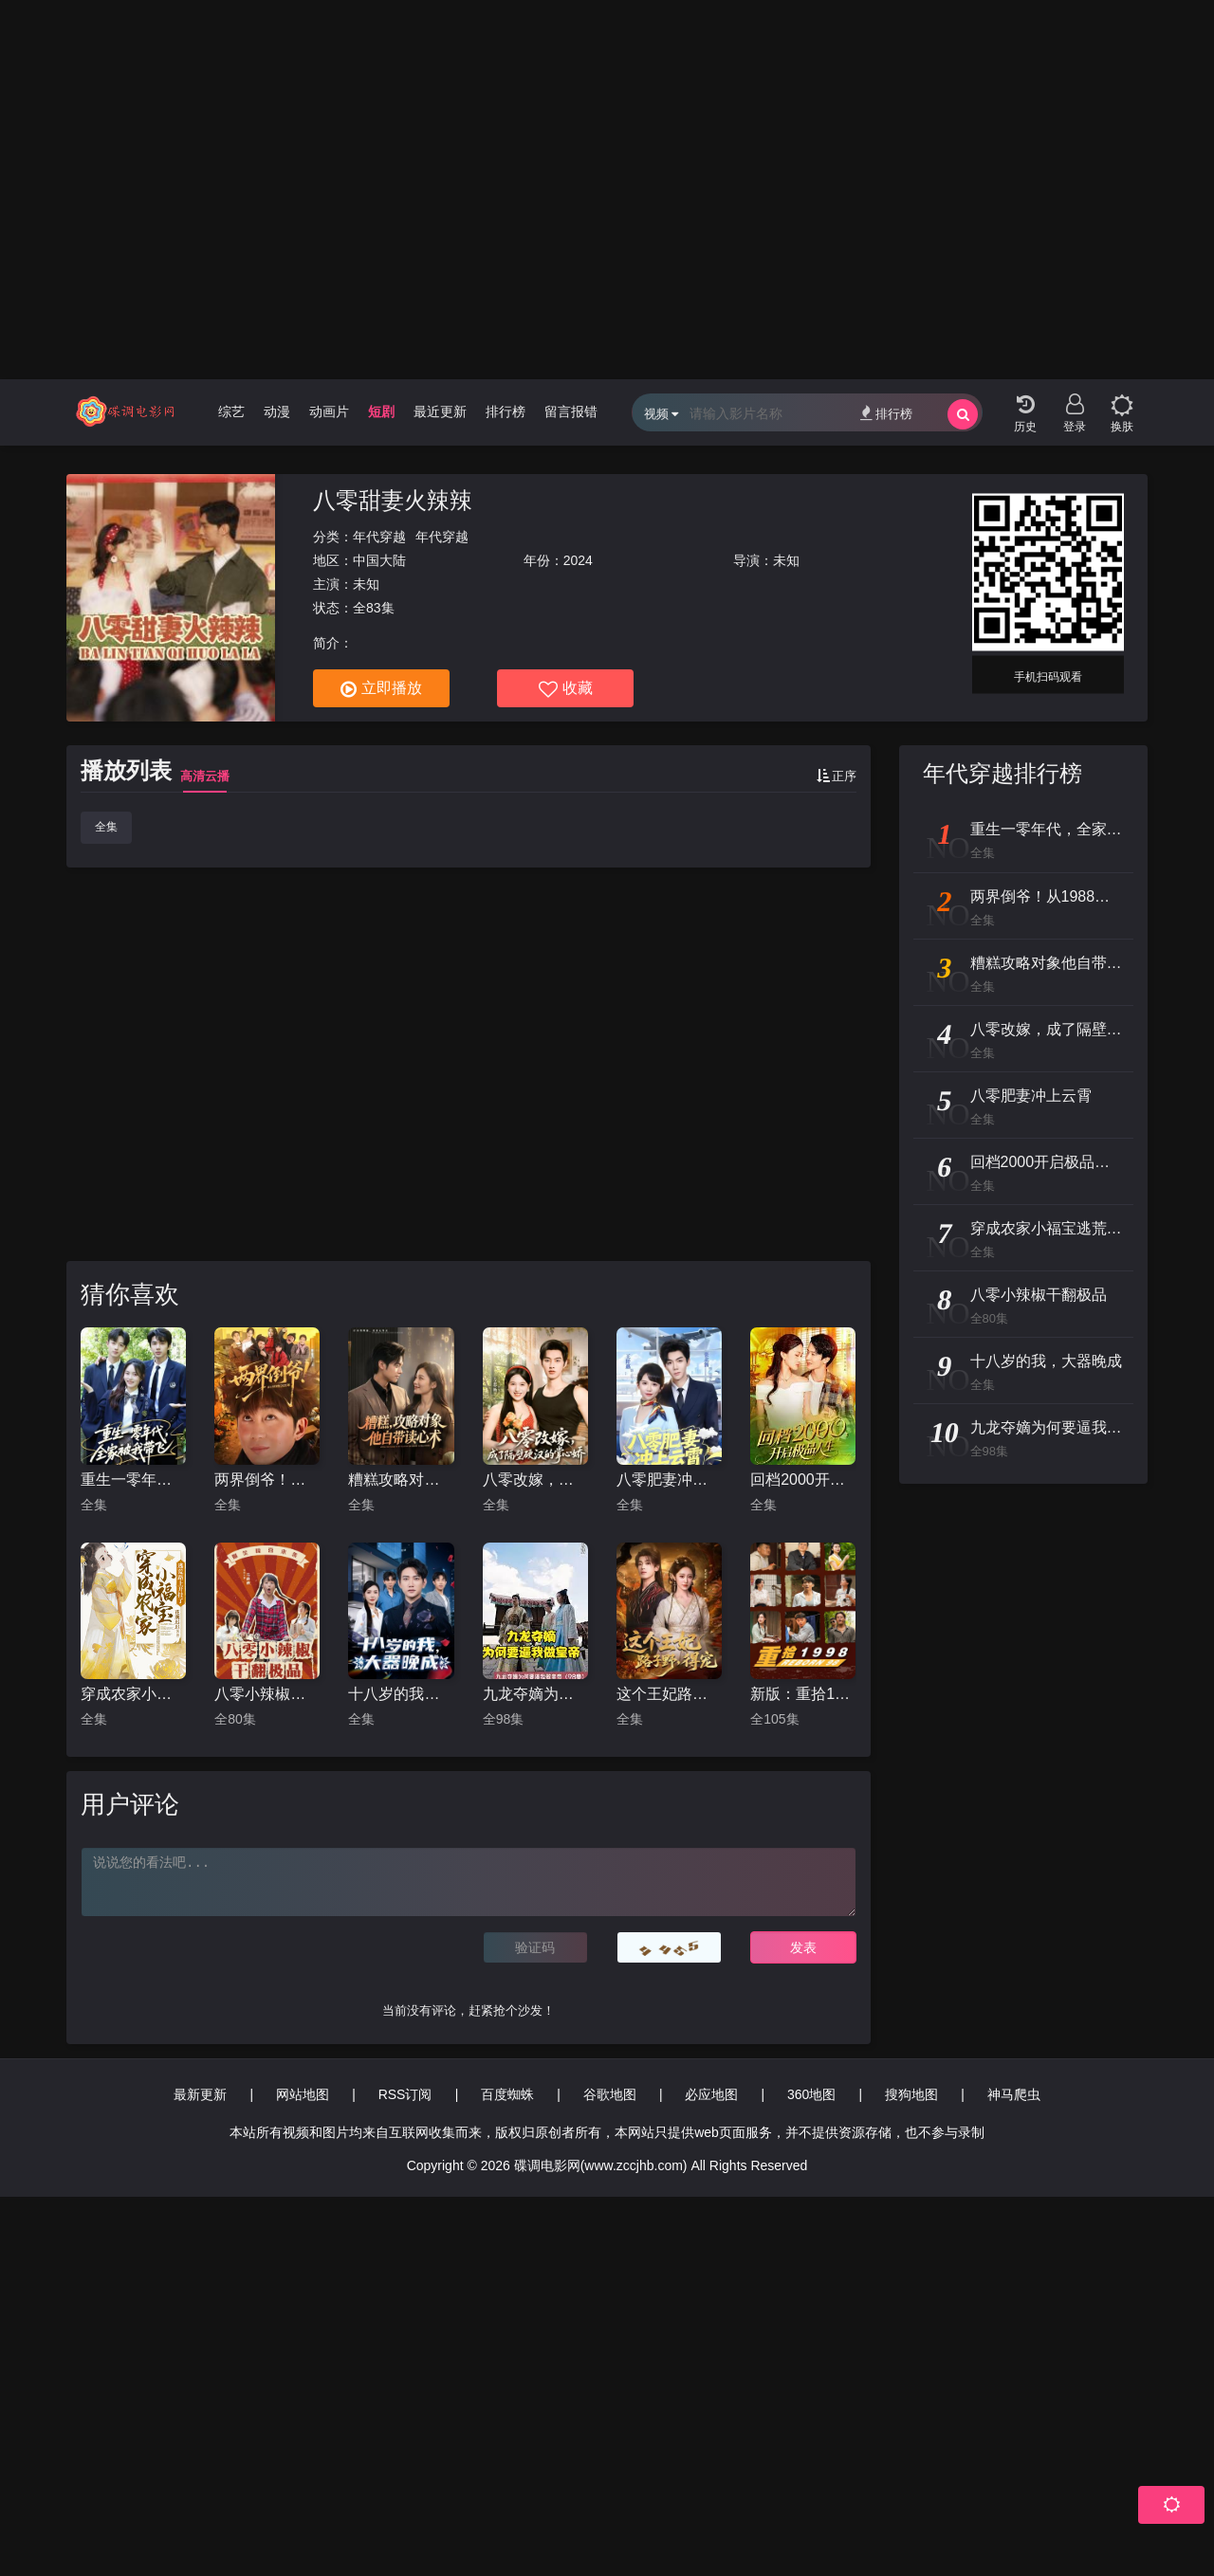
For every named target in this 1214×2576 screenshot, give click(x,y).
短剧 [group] (381, 411)
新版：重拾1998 (802, 1694)
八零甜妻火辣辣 (392, 500)
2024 (578, 560)
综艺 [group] (231, 411)
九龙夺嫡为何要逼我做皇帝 (535, 1694)
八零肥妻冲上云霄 (669, 1479)
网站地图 (302, 2094)
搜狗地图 (911, 2094)
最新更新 (200, 2094)
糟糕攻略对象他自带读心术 (400, 1479)
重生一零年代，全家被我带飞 (133, 1479)
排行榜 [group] (505, 411)
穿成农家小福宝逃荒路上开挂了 (133, 1694)
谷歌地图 (609, 2094)
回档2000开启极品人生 (802, 1479)
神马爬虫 (1013, 2094)
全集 (106, 826)
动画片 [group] (329, 411)
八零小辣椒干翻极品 (267, 1694)
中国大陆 (379, 560)
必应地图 (711, 2094)
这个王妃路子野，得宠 (669, 1694)
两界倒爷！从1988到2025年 (267, 1479)
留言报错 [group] (571, 411)
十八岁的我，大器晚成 (400, 1694)
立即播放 (381, 689)
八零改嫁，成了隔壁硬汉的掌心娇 (535, 1479)
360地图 (811, 2094)
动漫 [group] (277, 411)
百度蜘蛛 (507, 2094)
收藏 (566, 689)
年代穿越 (379, 536)
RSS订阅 (405, 2094)
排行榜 (886, 413)
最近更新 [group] (440, 411)
